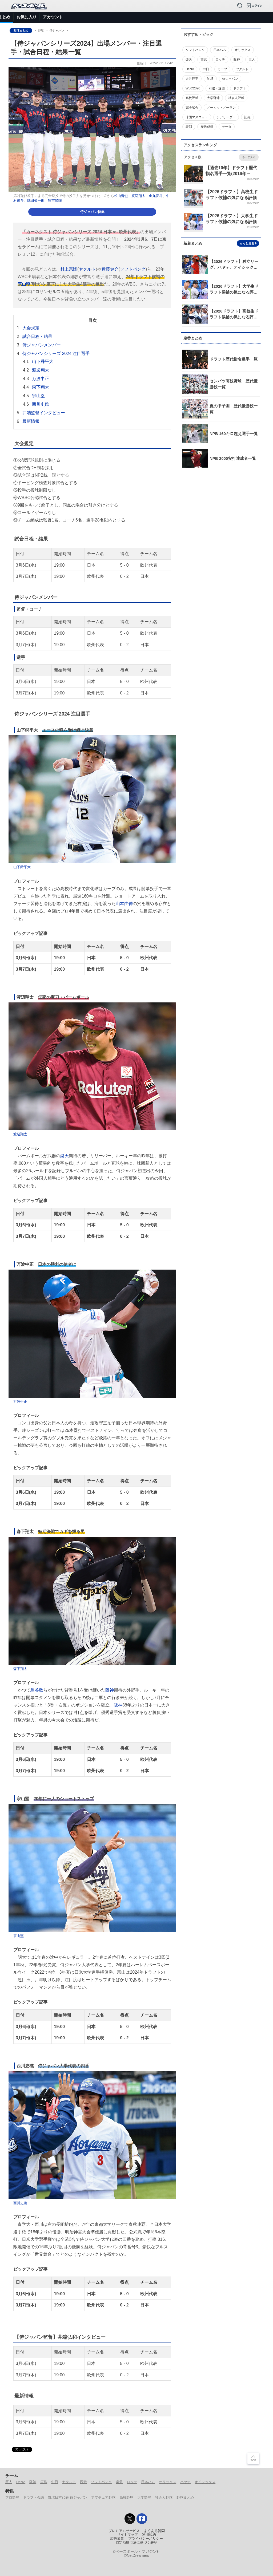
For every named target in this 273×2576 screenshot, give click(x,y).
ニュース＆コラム (38, 17)
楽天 (64, 1155)
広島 (43, 2482)
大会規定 (30, 328)
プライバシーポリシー (145, 2539)
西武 (83, 2482)
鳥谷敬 (36, 1690)
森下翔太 (40, 387)
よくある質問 (154, 2531)
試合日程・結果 (37, 336)
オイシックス (205, 2482)
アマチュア (156, 17)
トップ (9, 17)
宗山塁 (24, 284)
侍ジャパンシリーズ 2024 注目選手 (56, 353)
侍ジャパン (204, 17)
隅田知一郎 (36, 201)
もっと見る (248, 157)
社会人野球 (163, 2497)
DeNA (20, 2482)
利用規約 (149, 2535)
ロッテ (132, 2482)
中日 (54, 2482)
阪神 (109, 1690)
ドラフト (180, 17)
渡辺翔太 (138, 196)
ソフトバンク (133, 269)
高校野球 (126, 2497)
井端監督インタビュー (43, 412)
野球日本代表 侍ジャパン (67, 2497)
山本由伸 (124, 903)
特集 (113, 17)
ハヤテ (185, 2482)
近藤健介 (110, 269)
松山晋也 (121, 196)
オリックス (167, 2482)
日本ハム (148, 2482)
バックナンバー (235, 17)
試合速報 (68, 17)
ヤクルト (87, 269)
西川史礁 (40, 404)
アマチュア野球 (103, 2497)
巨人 (8, 2482)
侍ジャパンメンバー (41, 345)
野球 (41, 30)
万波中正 (40, 378)
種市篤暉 (55, 201)
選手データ (92, 17)
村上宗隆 (68, 269)
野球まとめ (21, 30)
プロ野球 (131, 17)
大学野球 (144, 2497)
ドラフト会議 (33, 2497)
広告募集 (117, 2539)
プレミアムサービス (124, 2531)
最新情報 (30, 421)
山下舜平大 (42, 361)
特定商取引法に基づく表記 (136, 2543)
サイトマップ (127, 2535)
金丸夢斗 (156, 196)
